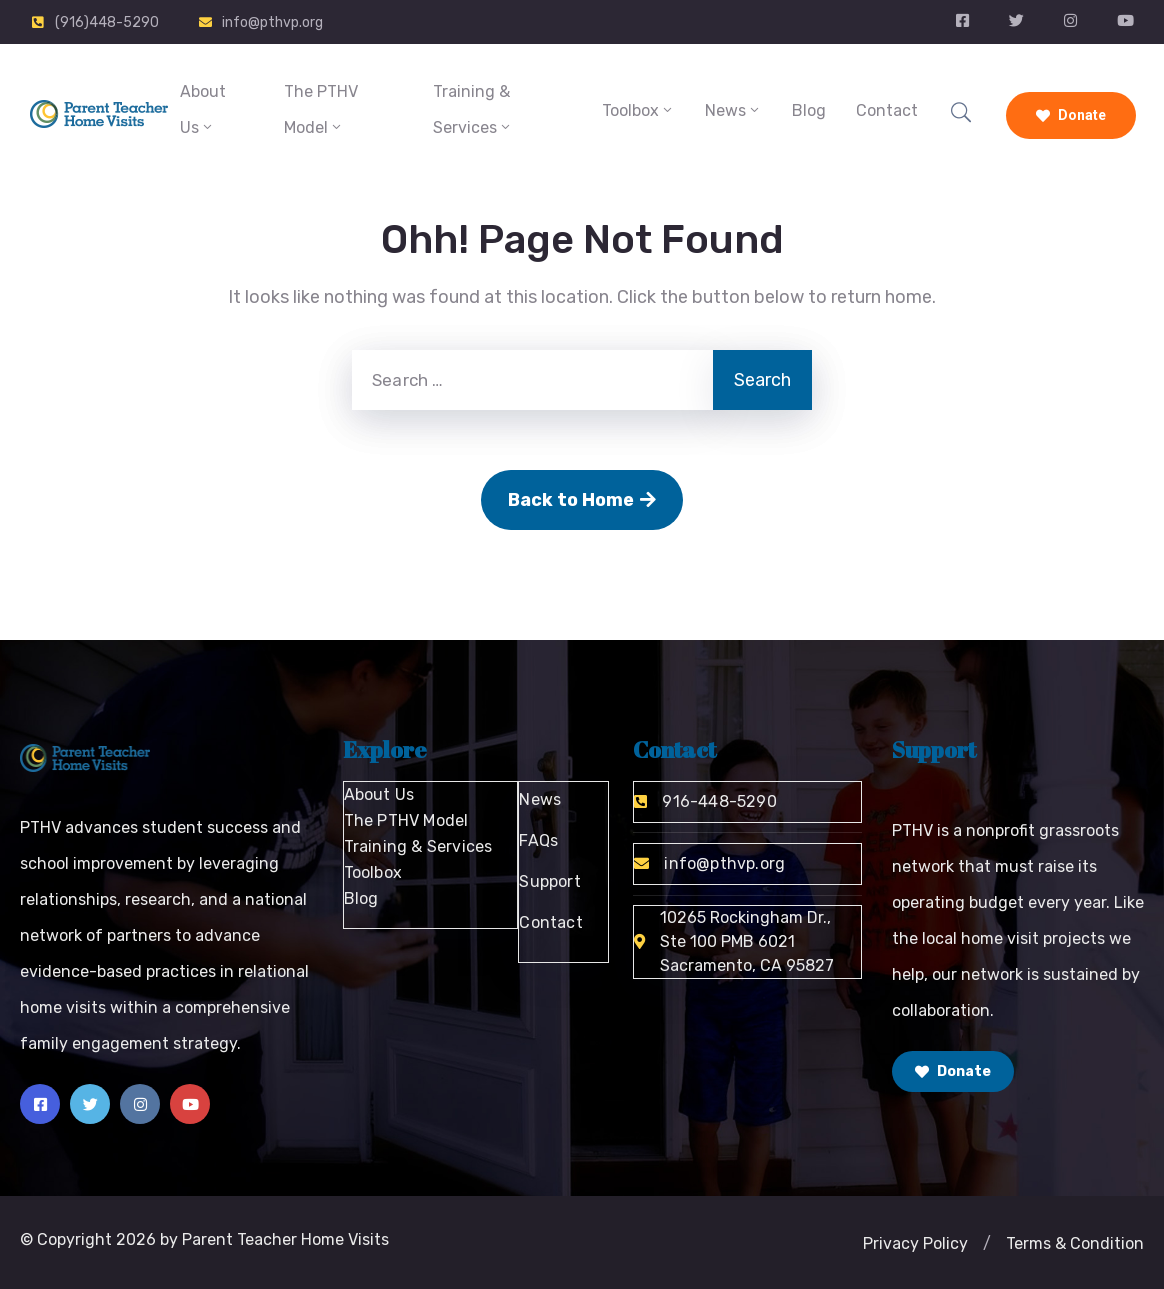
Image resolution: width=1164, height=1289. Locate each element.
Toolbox (638, 110)
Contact (887, 110)
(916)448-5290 (107, 22)
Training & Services (473, 109)
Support (549, 881)
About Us (203, 109)
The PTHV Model (321, 109)
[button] (987, 1244)
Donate (1071, 115)
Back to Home (582, 500)
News (733, 110)
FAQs (538, 840)
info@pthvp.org (272, 22)
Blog (809, 110)
